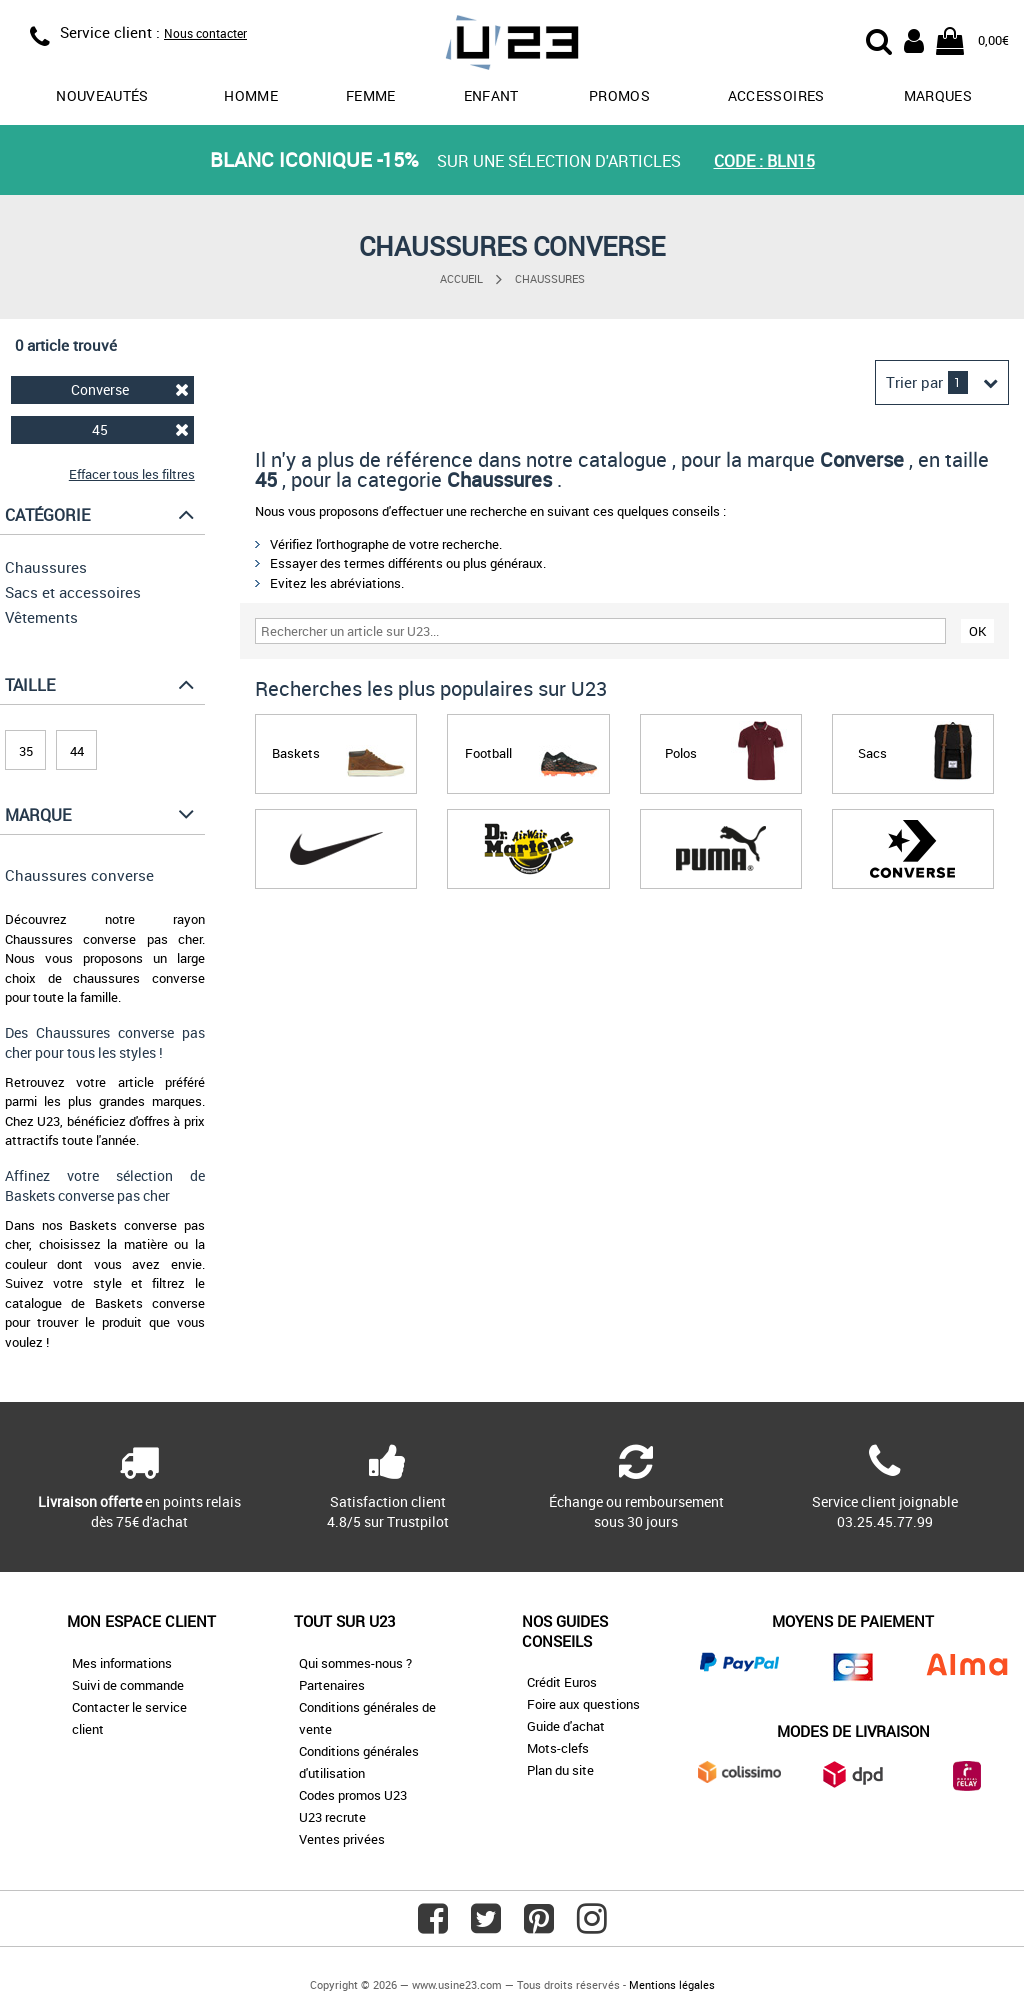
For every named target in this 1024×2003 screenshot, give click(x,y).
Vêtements (41, 617)
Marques (938, 95)
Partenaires (332, 1685)
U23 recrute (332, 1817)
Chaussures (550, 278)
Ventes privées (342, 1839)
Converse (129, 389)
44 (77, 751)
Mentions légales (672, 1984)
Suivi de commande (128, 1685)
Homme (251, 95)
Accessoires (776, 95)
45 (140, 429)
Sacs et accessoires (73, 592)
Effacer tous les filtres (132, 474)
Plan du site (560, 1770)
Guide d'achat (566, 1726)
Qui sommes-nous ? (355, 1663)
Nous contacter (205, 33)
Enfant (491, 95)
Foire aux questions (583, 1704)
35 (26, 751)
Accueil (461, 278)
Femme (371, 95)
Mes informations (122, 1663)
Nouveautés (102, 95)
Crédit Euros (562, 1682)
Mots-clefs (558, 1748)
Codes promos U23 (353, 1795)
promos (619, 95)
